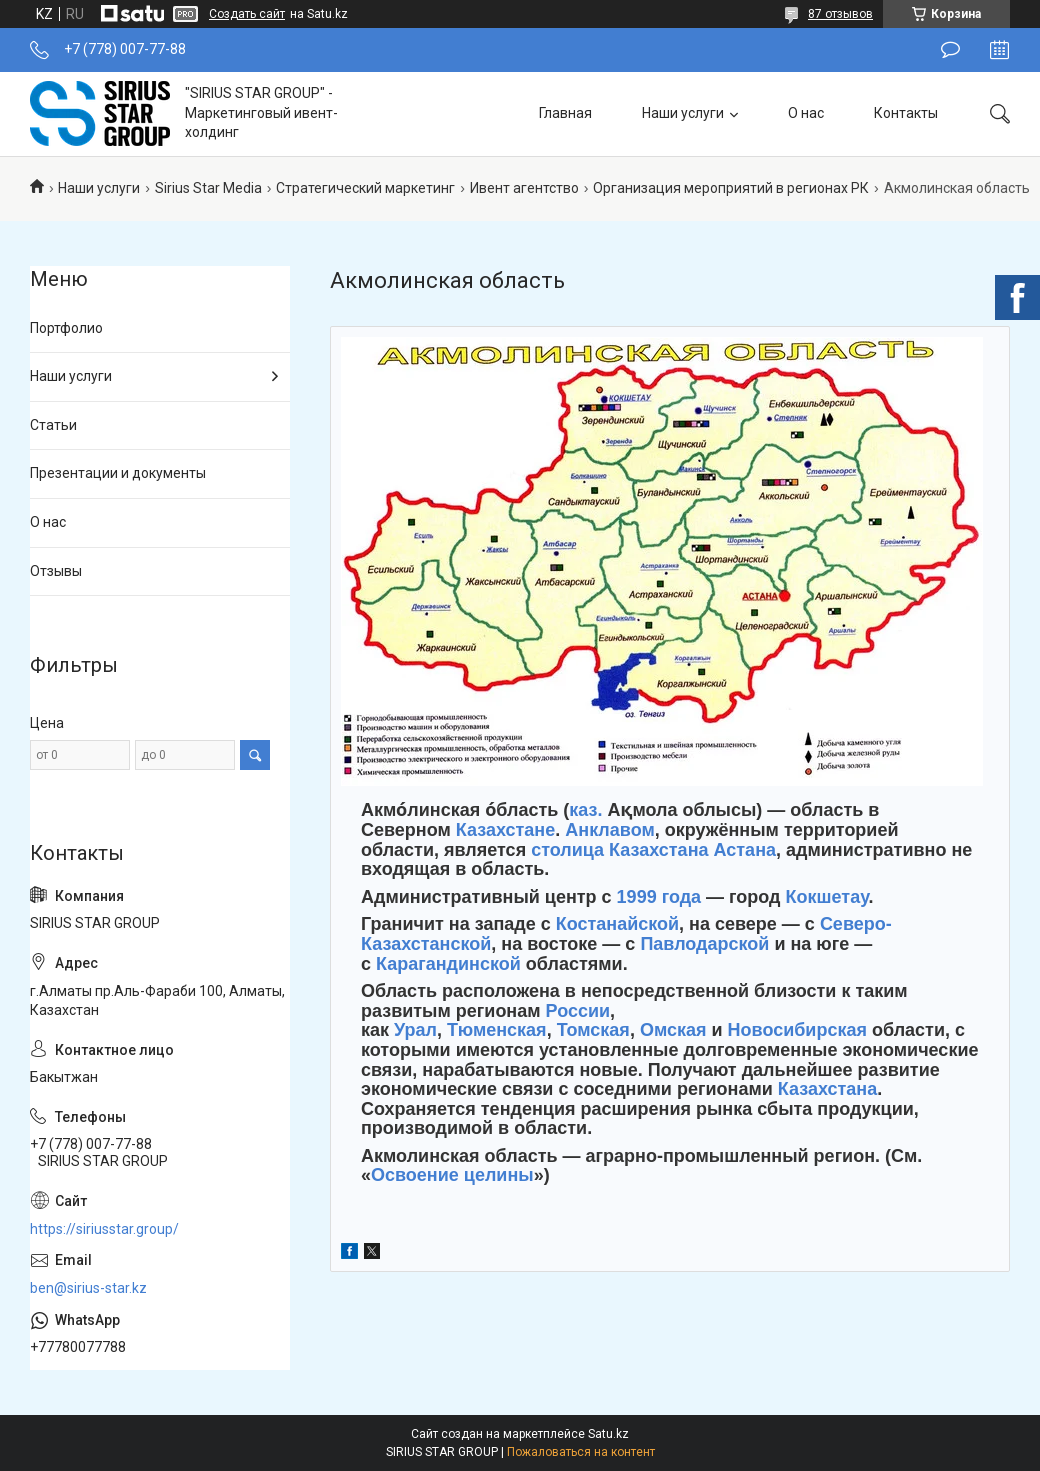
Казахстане (505, 830)
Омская (673, 1030)
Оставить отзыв (950, 50)
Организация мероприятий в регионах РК (731, 188)
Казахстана (827, 1089)
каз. (585, 810)
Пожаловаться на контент (581, 1452)
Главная (565, 113)
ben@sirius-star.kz (88, 1288)
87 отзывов (840, 14)
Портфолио (66, 328)
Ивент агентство (524, 188)
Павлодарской (704, 944)
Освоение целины (452, 1175)
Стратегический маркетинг (365, 188)
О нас (806, 113)
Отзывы (56, 571)
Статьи (53, 425)
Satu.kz (608, 1434)
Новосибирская (797, 1030)
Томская (593, 1030)
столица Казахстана (619, 850)
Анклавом (609, 830)
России (578, 1011)
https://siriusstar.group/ (104, 1229)
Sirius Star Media (208, 188)
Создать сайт (247, 14)
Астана (745, 850)
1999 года (659, 897)
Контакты (906, 113)
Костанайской (617, 924)
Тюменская (497, 1030)
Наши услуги (683, 113)
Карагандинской (448, 964)
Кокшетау (827, 897)
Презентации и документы (118, 473)
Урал (415, 1030)
